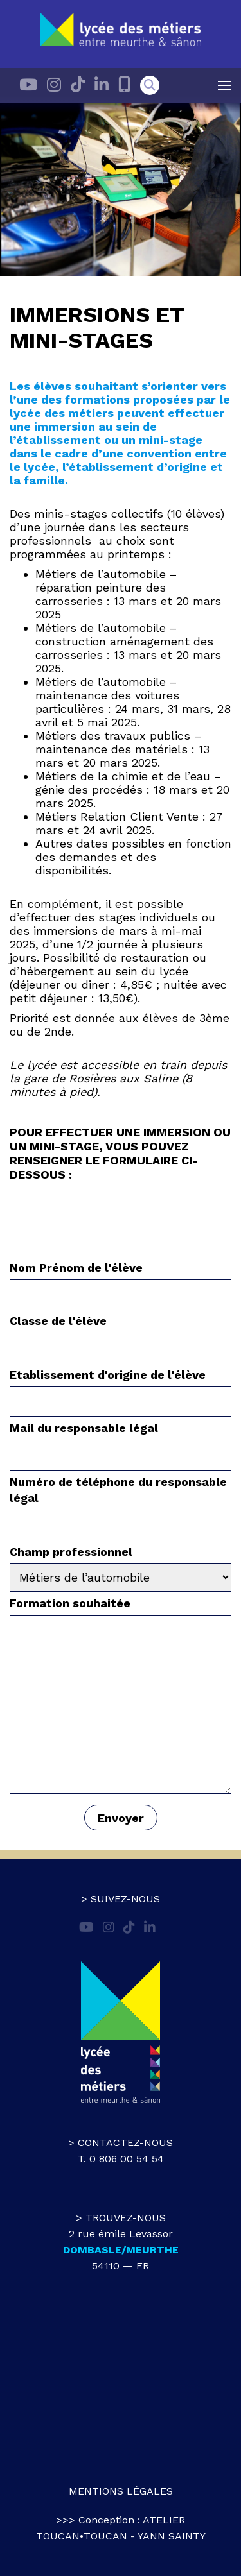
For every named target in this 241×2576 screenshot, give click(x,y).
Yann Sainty (172, 2536)
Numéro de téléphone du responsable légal (120, 1503)
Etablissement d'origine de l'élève (120, 1388)
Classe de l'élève (120, 1334)
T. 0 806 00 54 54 (121, 2159)
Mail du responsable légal (120, 1441)
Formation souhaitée (120, 1696)
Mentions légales (121, 2491)
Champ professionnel (120, 1565)
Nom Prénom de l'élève (120, 1281)
